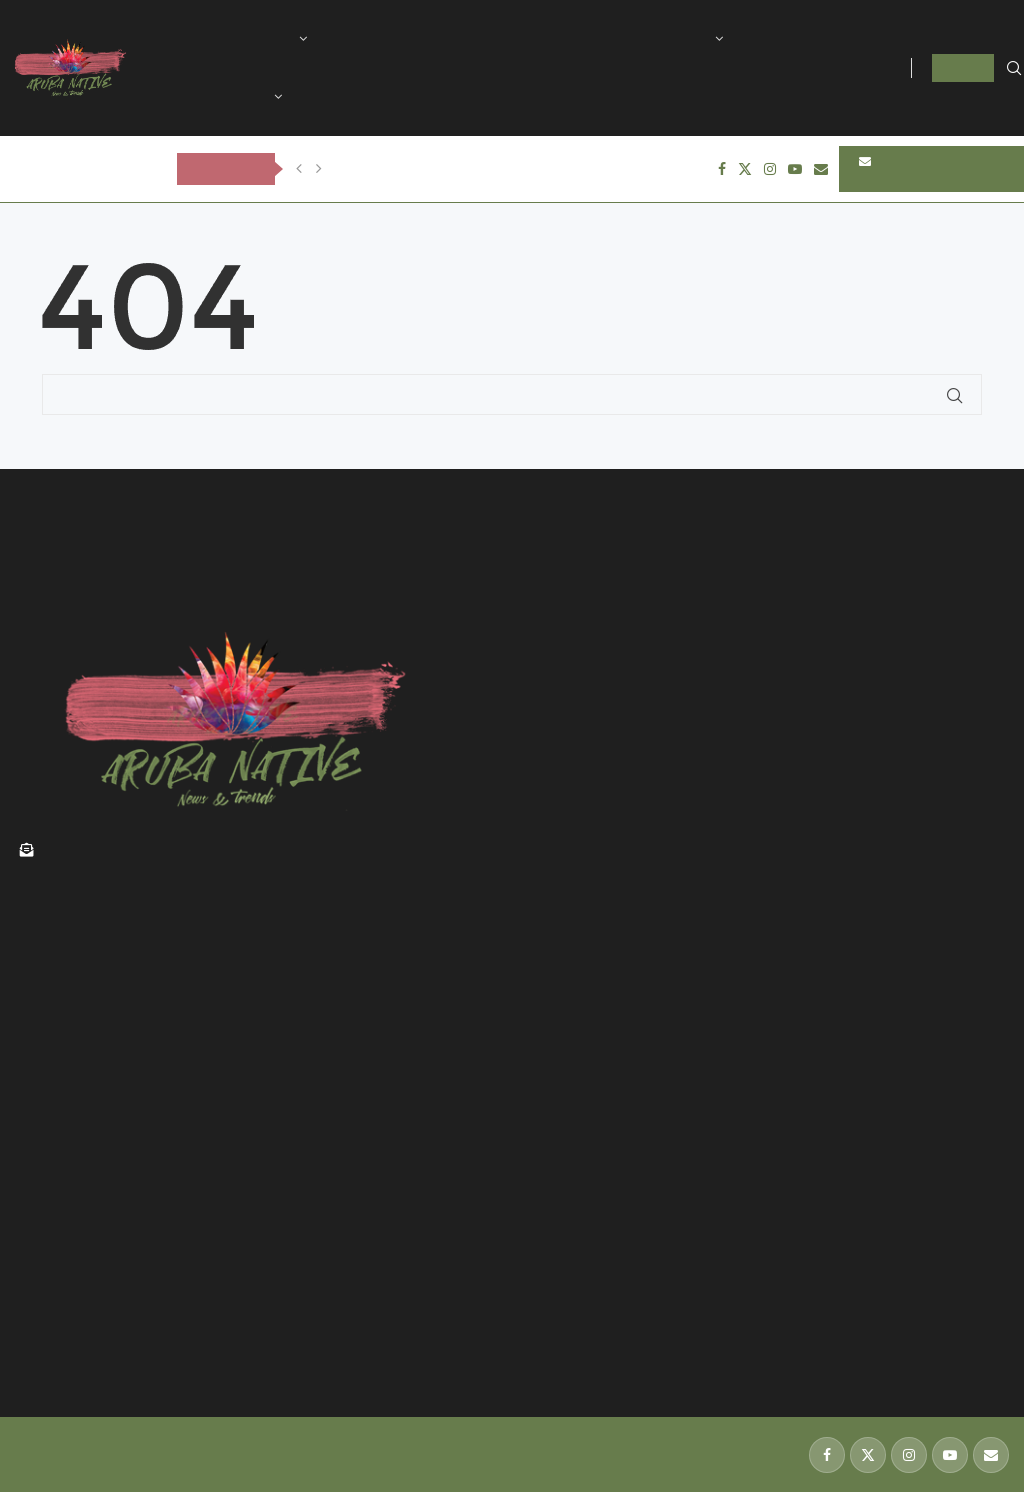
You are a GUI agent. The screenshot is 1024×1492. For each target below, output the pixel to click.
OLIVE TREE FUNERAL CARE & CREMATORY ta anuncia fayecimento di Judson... (587, 168)
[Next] (319, 169)
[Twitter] (745, 169)
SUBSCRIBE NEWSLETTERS (904, 169)
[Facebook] (722, 169)
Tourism (513, 38)
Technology (794, 38)
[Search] (1014, 69)
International (224, 96)
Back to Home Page (108, 426)
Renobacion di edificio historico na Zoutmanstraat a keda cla (222, 1238)
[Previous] (299, 169)
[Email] (821, 169)
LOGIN (963, 68)
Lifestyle (679, 38)
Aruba (271, 38)
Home (200, 38)
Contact (340, 96)
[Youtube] (795, 169)
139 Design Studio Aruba (93, 1463)
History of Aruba (395, 38)
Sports (596, 38)
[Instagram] (770, 169)
